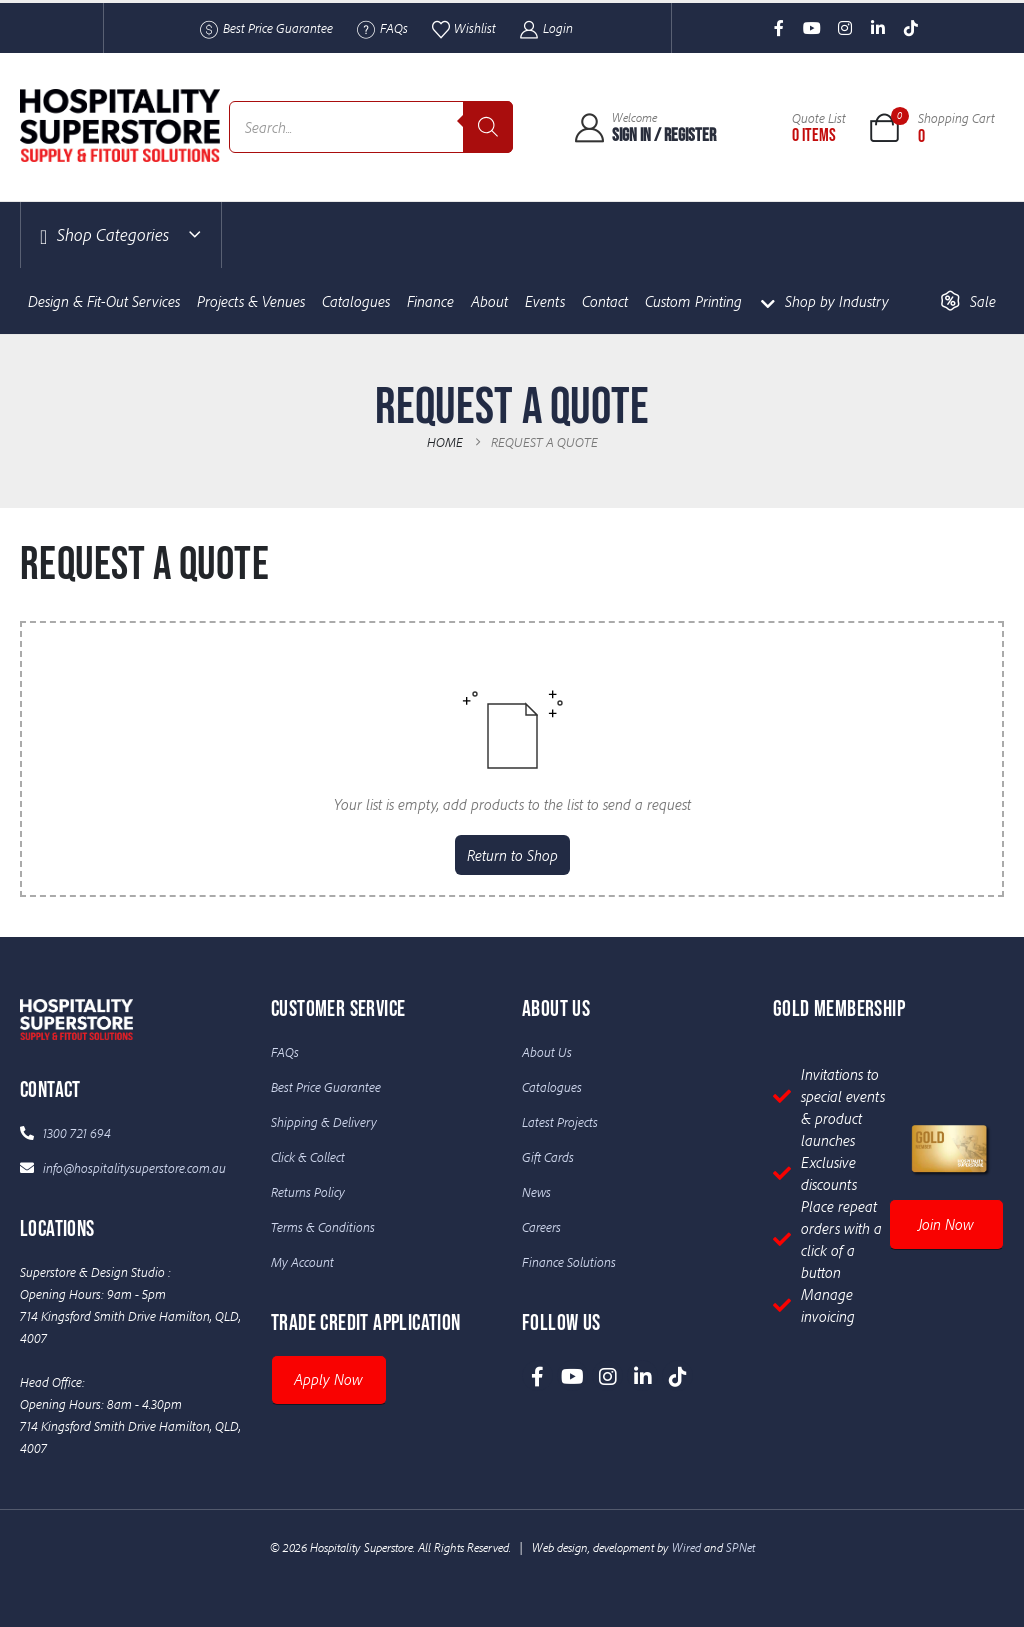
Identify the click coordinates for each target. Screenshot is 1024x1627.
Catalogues (356, 301)
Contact (605, 301)
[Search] (488, 127)
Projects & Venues (251, 301)
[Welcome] (644, 127)
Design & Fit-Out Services (104, 301)
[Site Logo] (120, 125)
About (489, 301)
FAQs (381, 29)
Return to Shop (512, 855)
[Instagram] (845, 28)
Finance (430, 301)
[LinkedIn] (878, 28)
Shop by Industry (824, 301)
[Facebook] (779, 28)
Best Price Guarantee (266, 29)
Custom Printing (693, 301)
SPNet (740, 1547)
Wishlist (463, 29)
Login (545, 29)
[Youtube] (812, 28)
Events (545, 301)
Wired (686, 1547)
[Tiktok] (911, 28)
